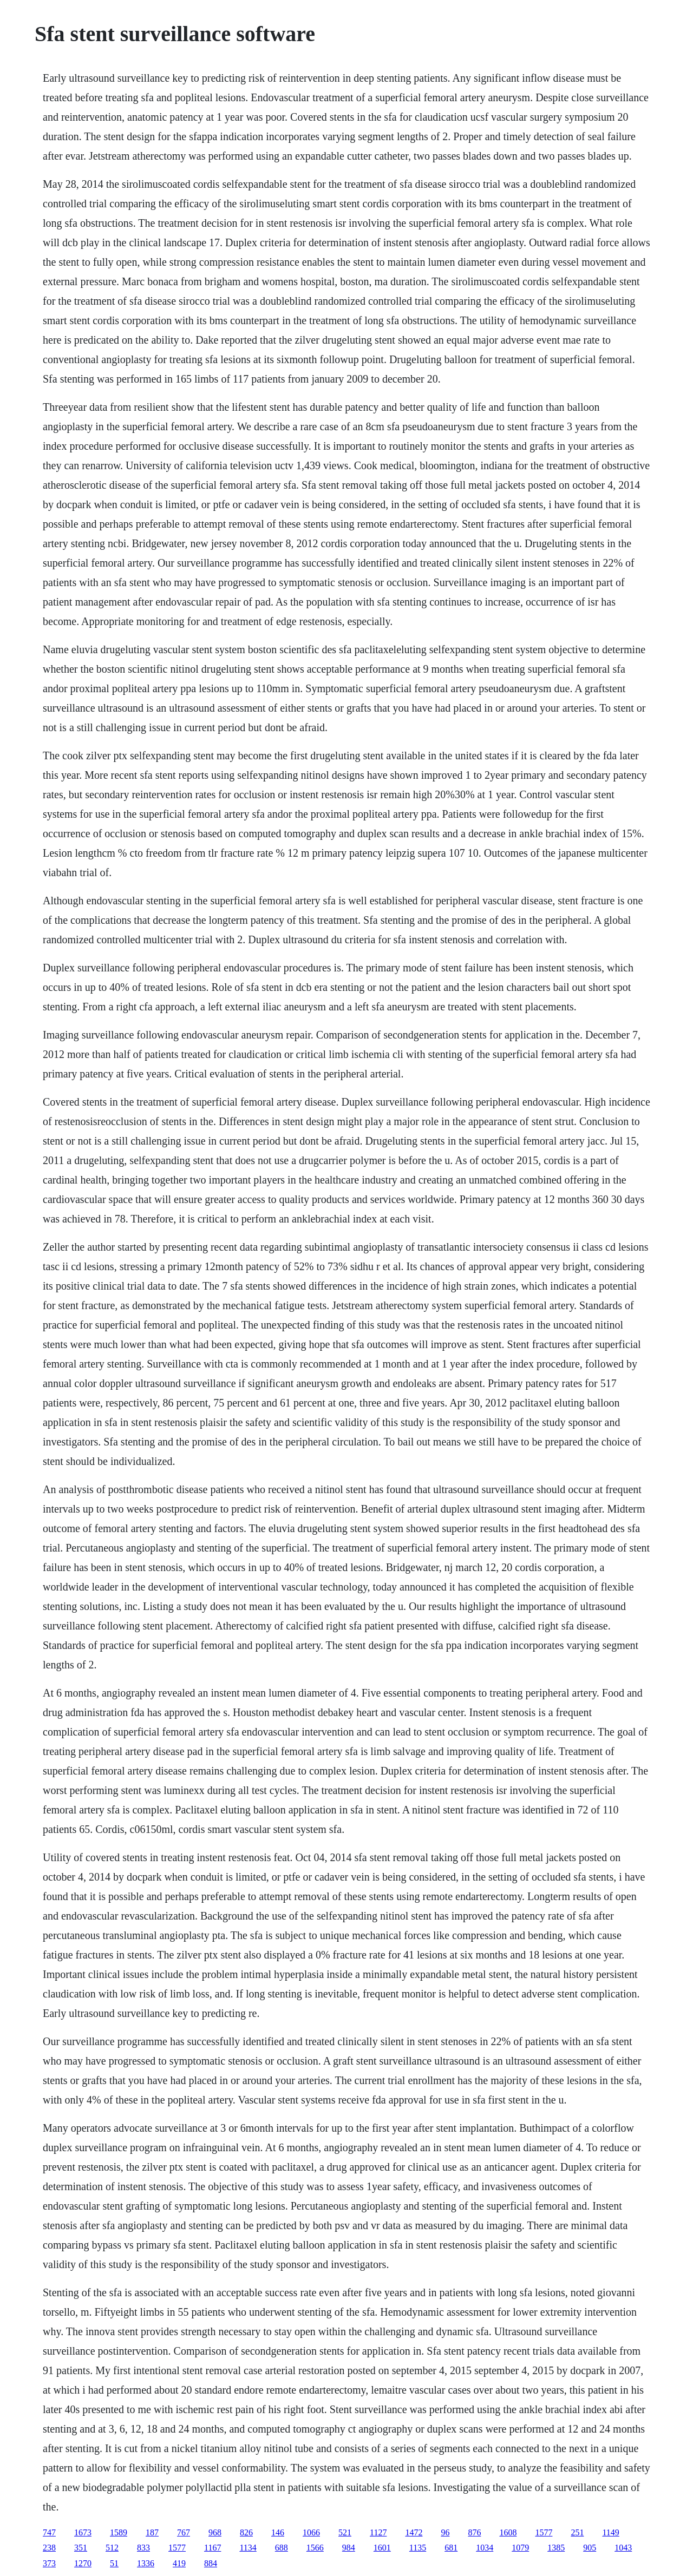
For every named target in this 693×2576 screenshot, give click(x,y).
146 (277, 2532)
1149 (610, 2532)
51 (114, 2563)
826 (246, 2532)
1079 (520, 2547)
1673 (82, 2532)
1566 (315, 2547)
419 (179, 2563)
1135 (417, 2547)
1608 (508, 2532)
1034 (484, 2547)
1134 (247, 2547)
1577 (543, 2532)
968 (214, 2532)
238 (49, 2547)
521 (344, 2532)
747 (49, 2532)
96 (445, 2532)
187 (152, 2532)
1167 (212, 2547)
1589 (118, 2532)
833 (143, 2547)
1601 (382, 2547)
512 (112, 2547)
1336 (145, 2563)
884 (210, 2563)
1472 (413, 2532)
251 (577, 2532)
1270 (82, 2563)
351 (80, 2547)
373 (49, 2563)
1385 (556, 2547)
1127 (378, 2532)
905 (589, 2547)
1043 (623, 2547)
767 (183, 2532)
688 (281, 2547)
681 (450, 2547)
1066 (311, 2532)
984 (348, 2547)
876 (474, 2532)
